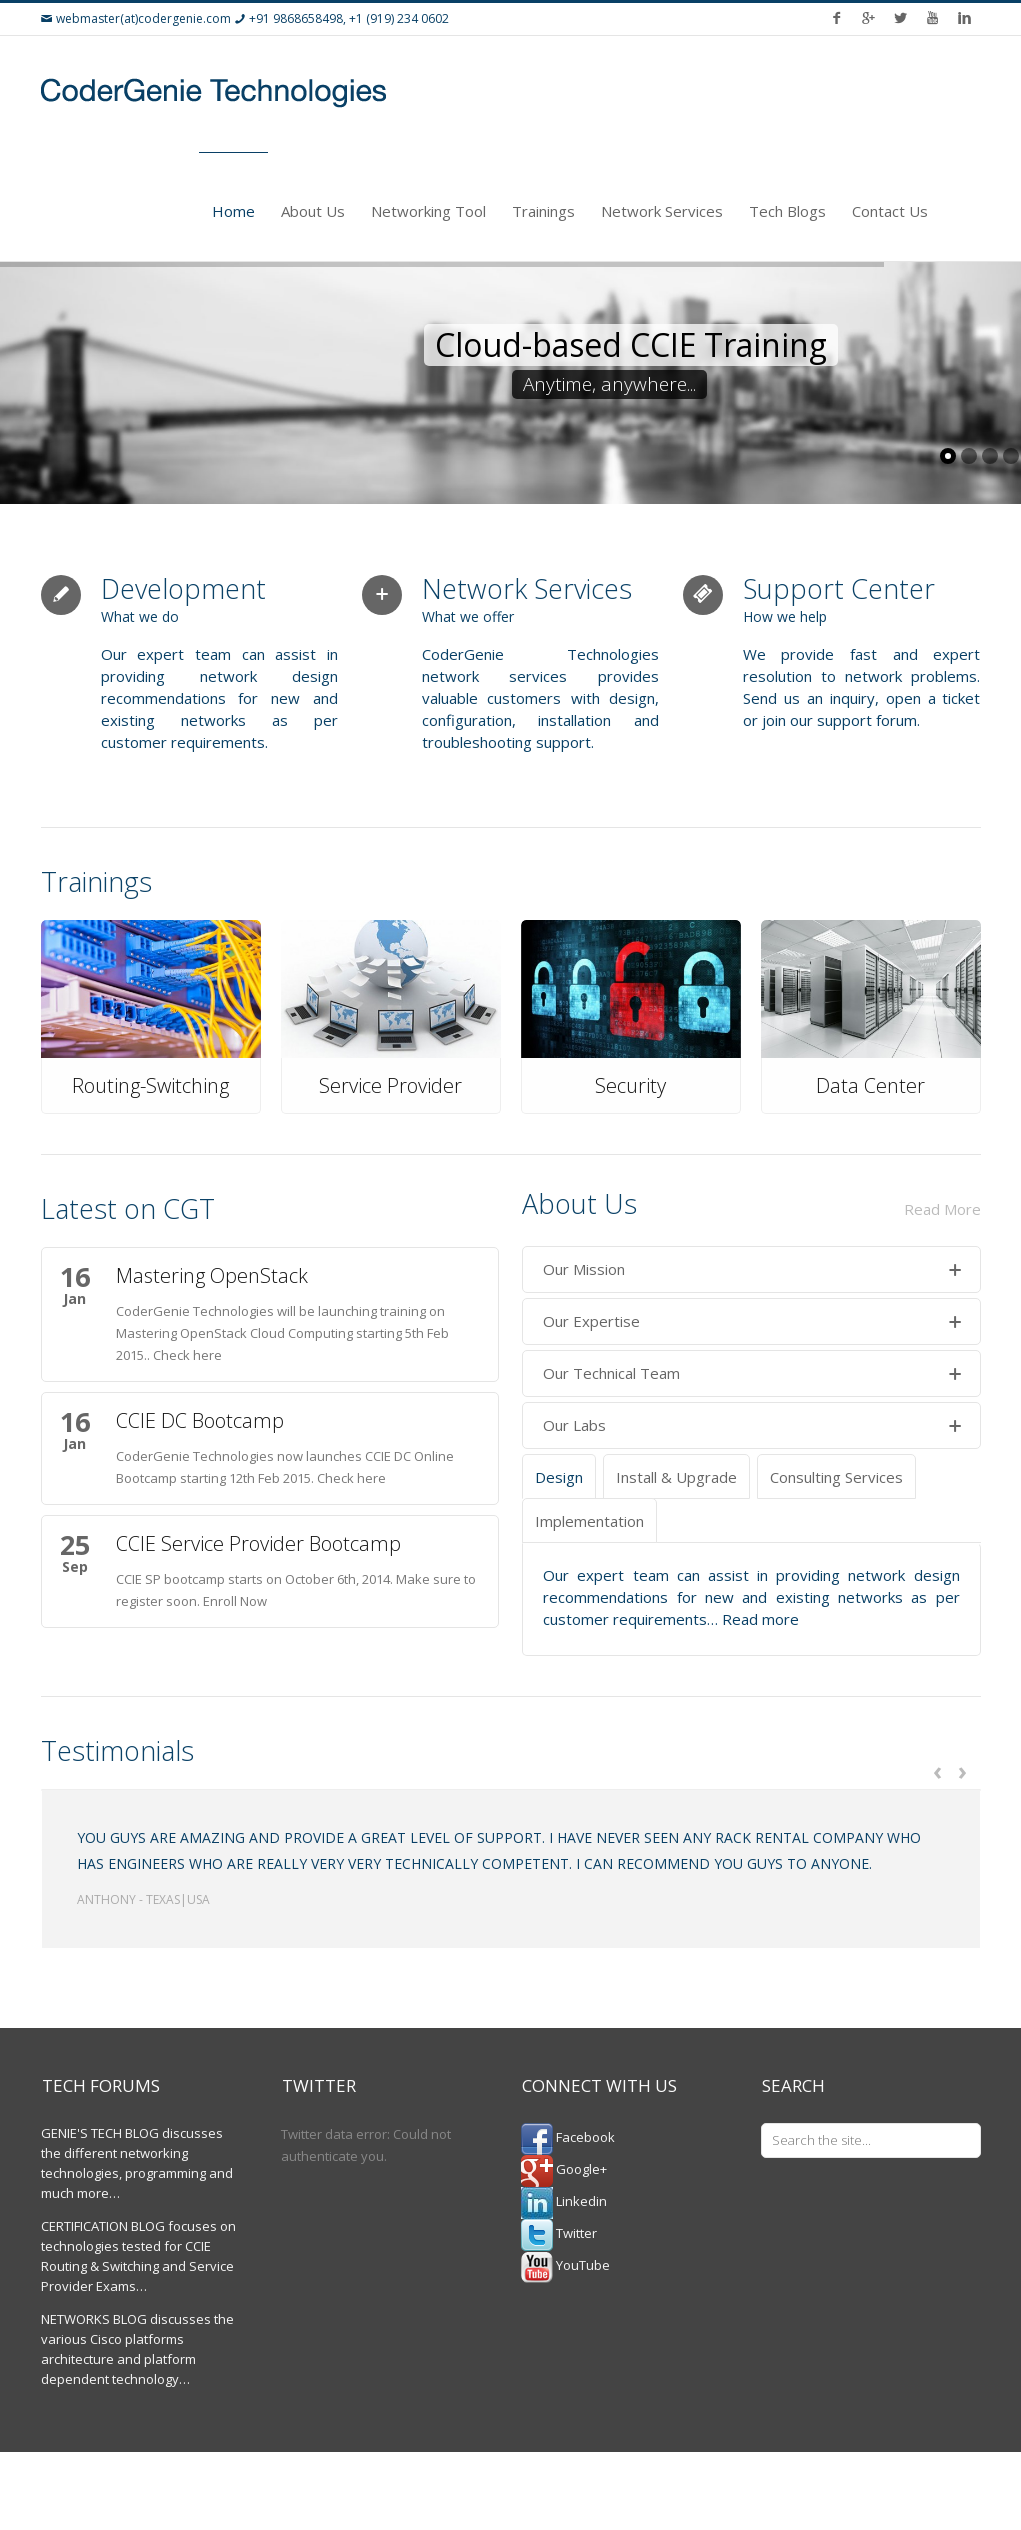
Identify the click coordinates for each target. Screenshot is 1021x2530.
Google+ (564, 2169)
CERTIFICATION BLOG (103, 2226)
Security (630, 1085)
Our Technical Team (753, 1374)
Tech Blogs (787, 211)
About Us (313, 211)
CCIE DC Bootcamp (200, 1420)
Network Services (662, 211)
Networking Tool (428, 211)
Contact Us (890, 211)
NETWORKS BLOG (94, 2319)
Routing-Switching (150, 1085)
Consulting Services (836, 1477)
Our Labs (753, 1426)
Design (559, 1477)
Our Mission (753, 1270)
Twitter (559, 2233)
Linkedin (564, 2201)
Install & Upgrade (676, 1477)
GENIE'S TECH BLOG (100, 2133)
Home (233, 211)
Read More (942, 1209)
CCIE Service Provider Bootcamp (258, 1543)
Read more (760, 1619)
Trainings (543, 211)
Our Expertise (753, 1322)
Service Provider (390, 1085)
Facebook (568, 2137)
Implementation (589, 1521)
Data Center (870, 1085)
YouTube (565, 2265)
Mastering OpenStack (212, 1275)
